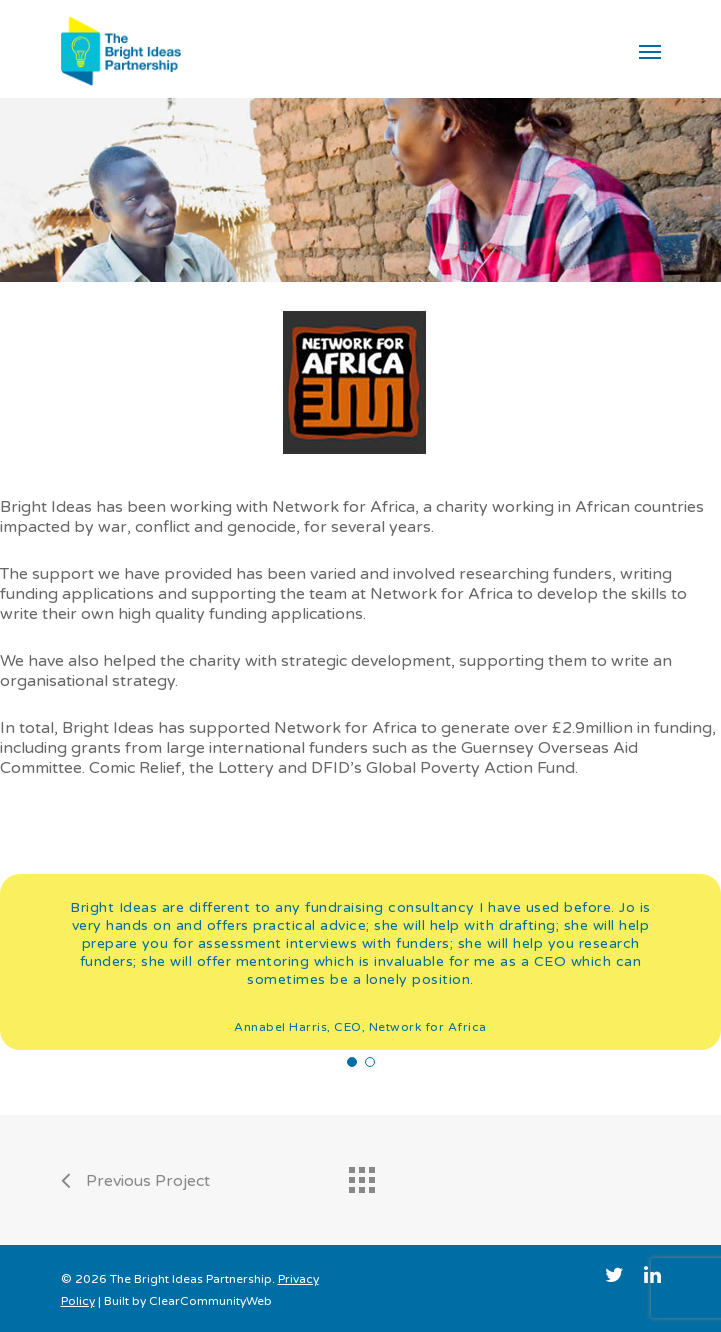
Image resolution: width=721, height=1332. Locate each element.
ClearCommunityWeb (210, 1301)
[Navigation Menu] (650, 51)
